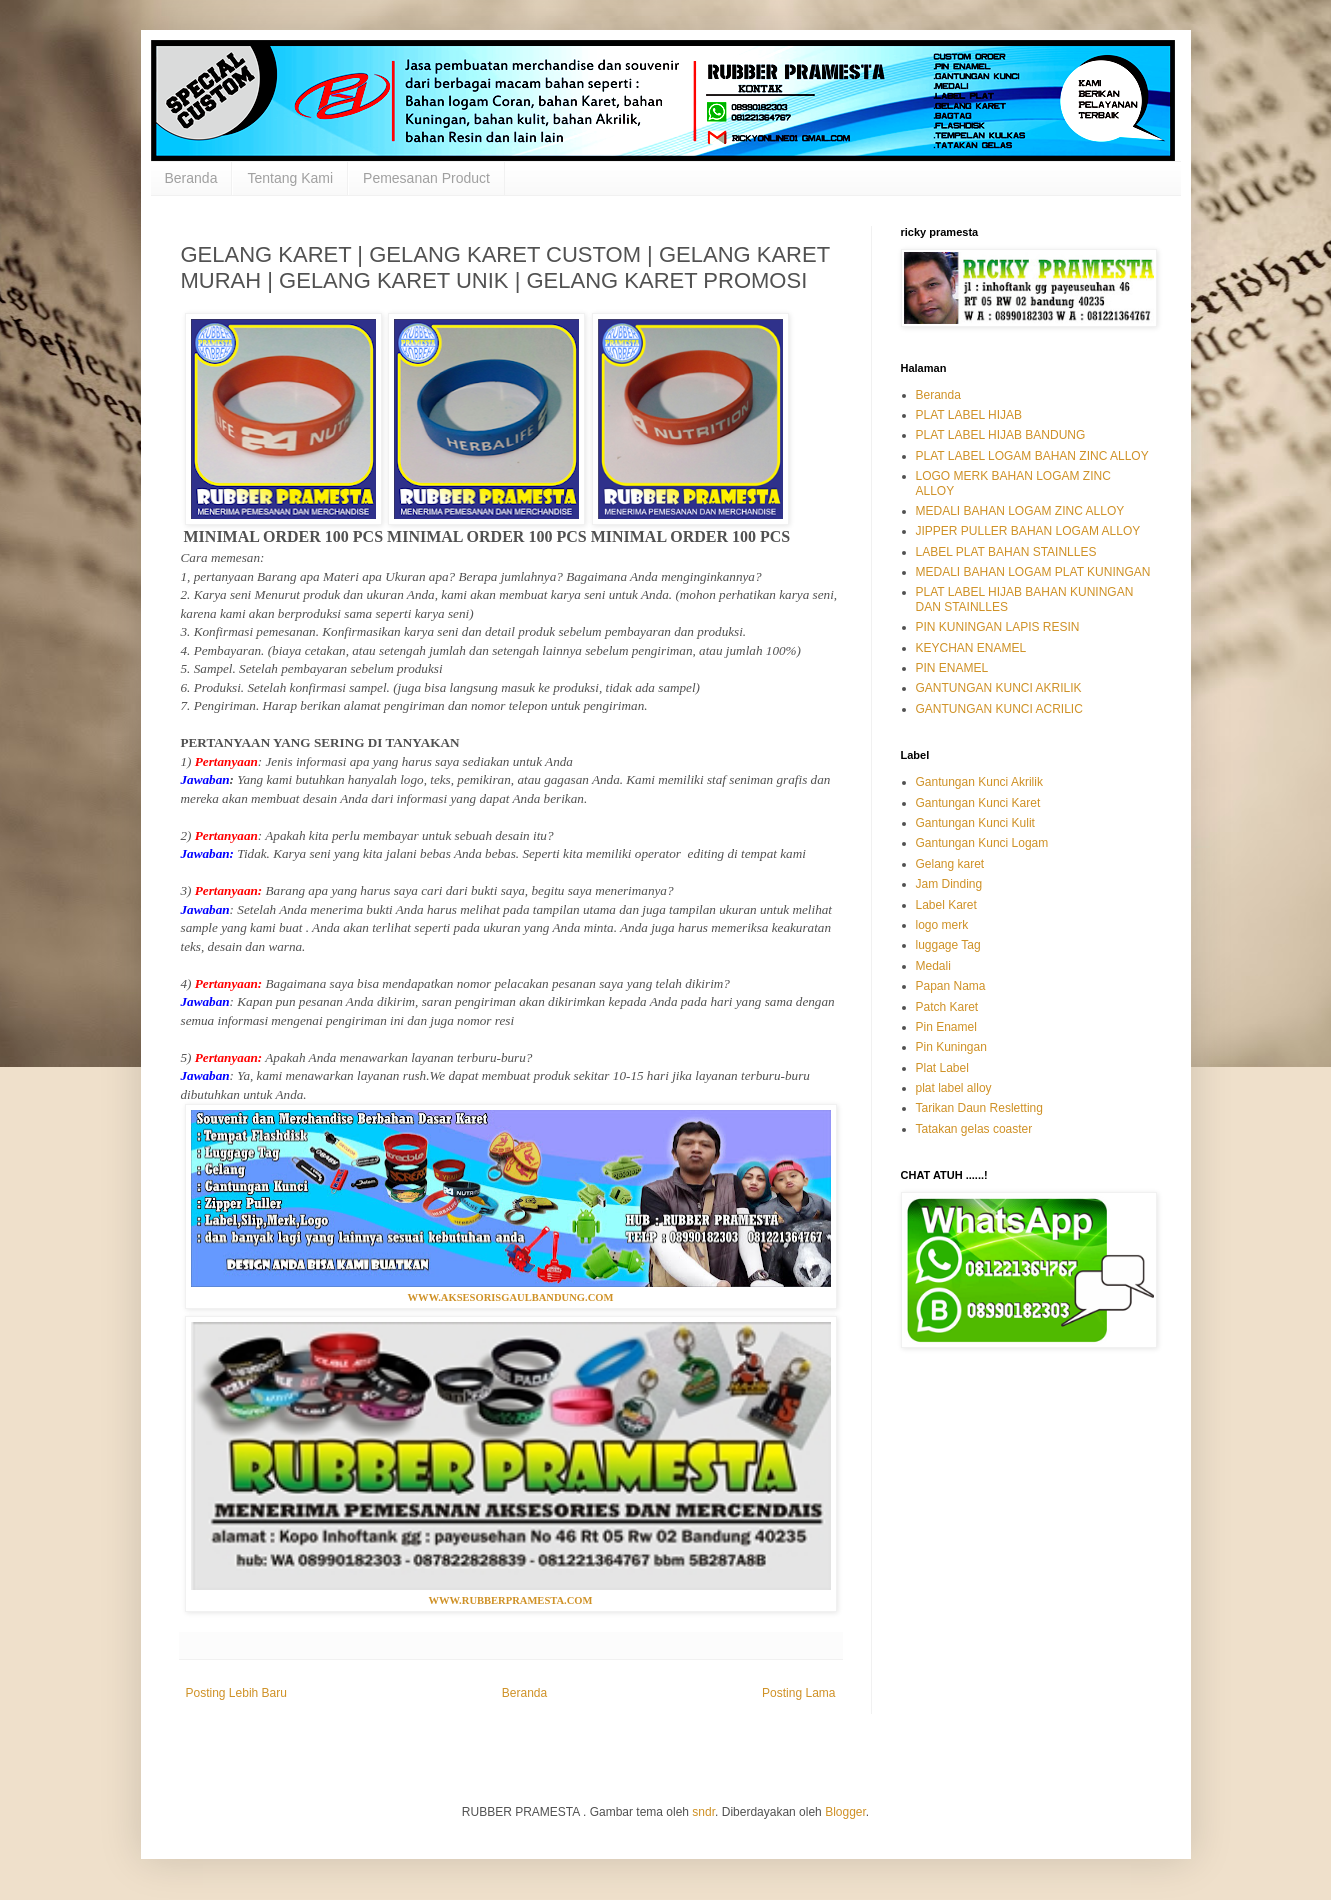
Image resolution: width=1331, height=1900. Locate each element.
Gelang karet (950, 864)
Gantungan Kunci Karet (978, 803)
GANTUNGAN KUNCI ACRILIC (999, 709)
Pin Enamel (946, 1027)
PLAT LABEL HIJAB (969, 415)
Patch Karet (947, 1007)
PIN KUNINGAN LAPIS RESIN (998, 627)
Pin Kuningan (951, 1047)
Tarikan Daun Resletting (979, 1108)
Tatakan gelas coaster (974, 1129)
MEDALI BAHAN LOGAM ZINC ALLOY (1020, 511)
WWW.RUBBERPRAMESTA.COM (510, 1600)
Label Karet (946, 905)
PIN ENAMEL (952, 668)
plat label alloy (954, 1088)
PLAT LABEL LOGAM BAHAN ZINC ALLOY (1032, 456)
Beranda (191, 178)
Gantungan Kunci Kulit (975, 823)
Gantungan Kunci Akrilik (979, 782)
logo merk (942, 925)
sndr (703, 1812)
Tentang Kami (290, 178)
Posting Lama (798, 1693)
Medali (933, 966)
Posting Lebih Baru (236, 1693)
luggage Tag (948, 945)
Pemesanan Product (426, 178)
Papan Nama (951, 986)
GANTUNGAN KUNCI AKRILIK (999, 688)
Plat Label (942, 1068)
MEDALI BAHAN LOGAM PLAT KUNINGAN (1033, 572)
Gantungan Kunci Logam (982, 843)
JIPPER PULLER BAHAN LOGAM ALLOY (1028, 531)
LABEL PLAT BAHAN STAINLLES (1006, 552)
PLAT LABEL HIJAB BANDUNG (1001, 435)
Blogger (845, 1812)
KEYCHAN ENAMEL (971, 648)
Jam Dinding (949, 884)
